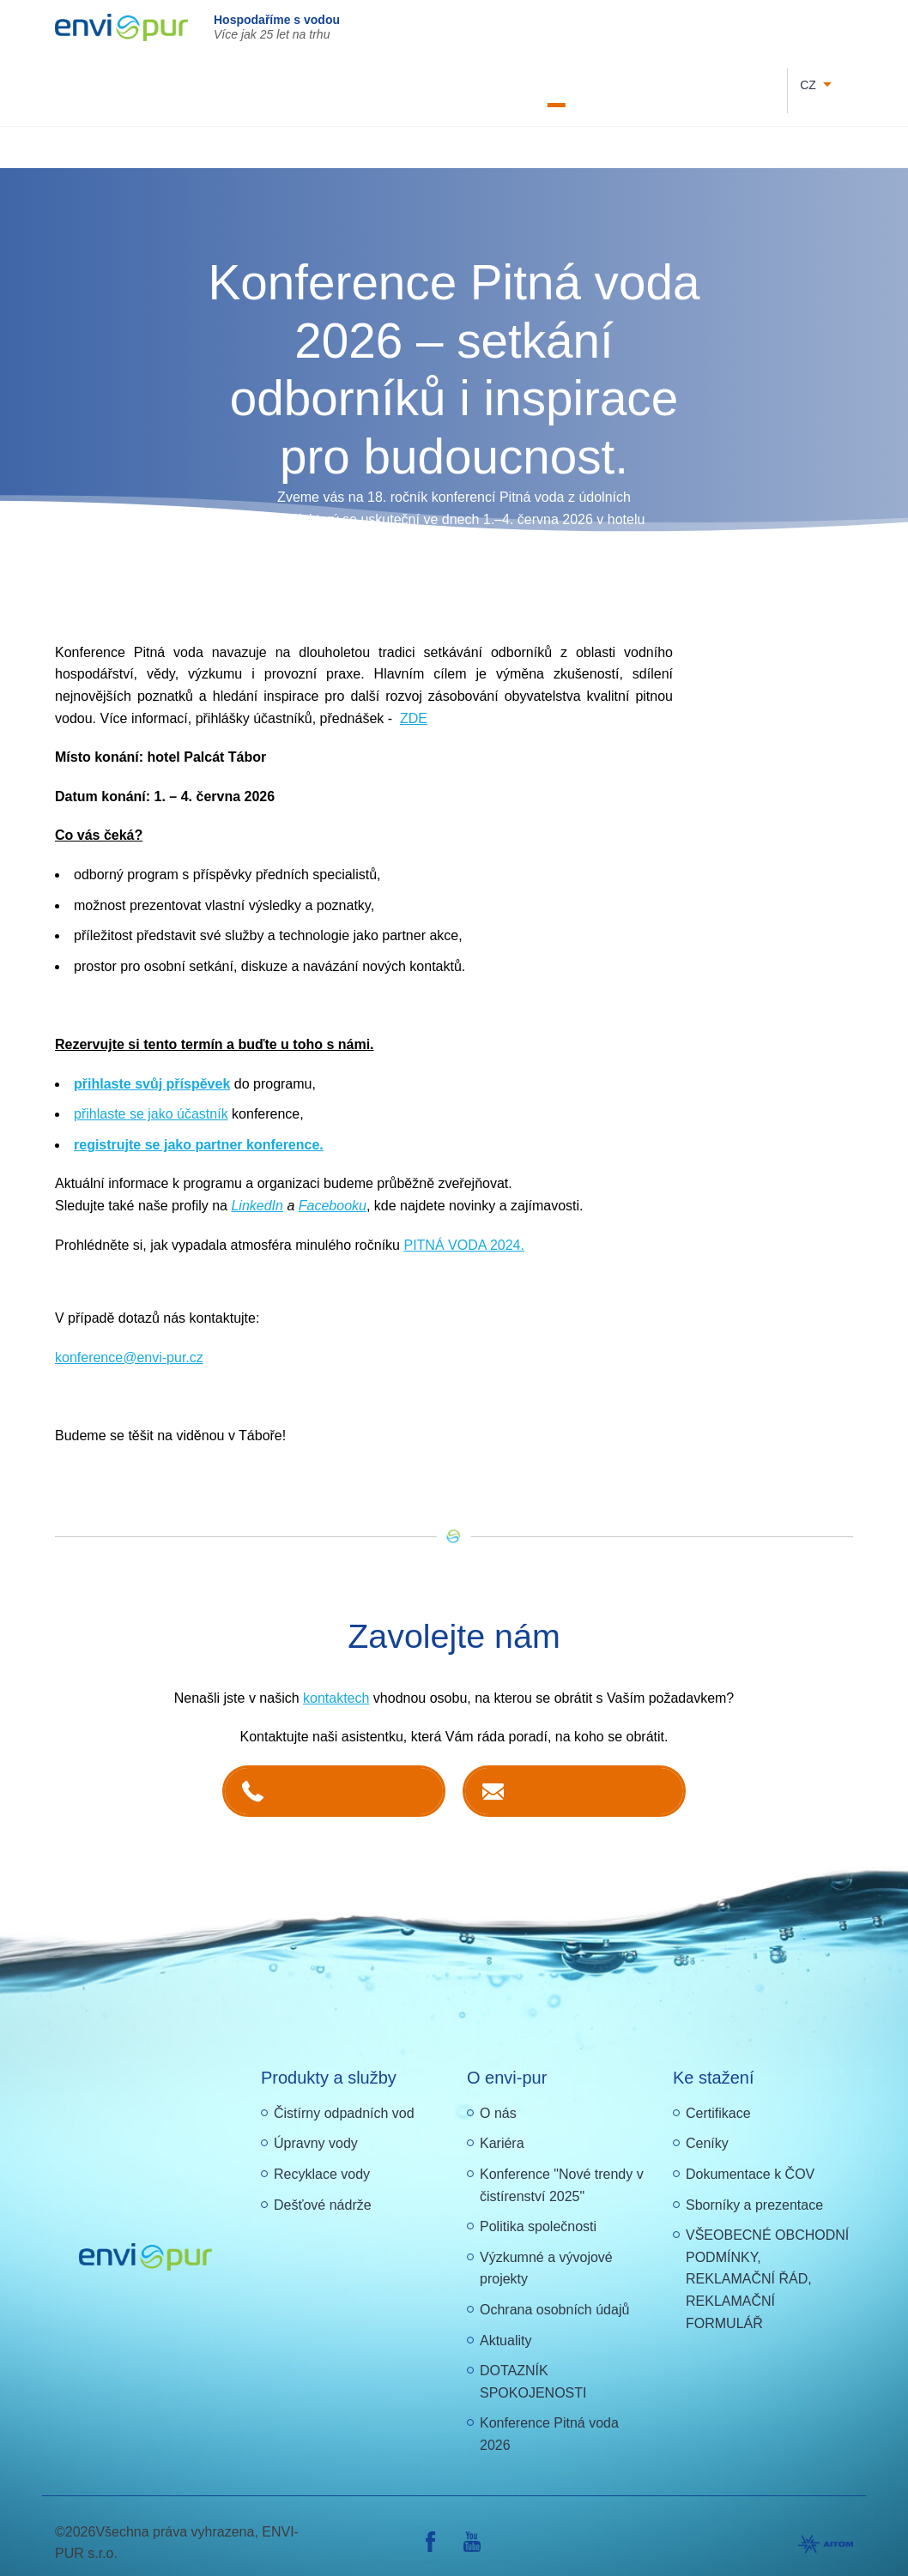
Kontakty (656, 82)
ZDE (413, 704)
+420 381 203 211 (350, 1776)
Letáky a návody (436, 82)
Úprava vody (378, 132)
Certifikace (718, 2098)
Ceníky (707, 2129)
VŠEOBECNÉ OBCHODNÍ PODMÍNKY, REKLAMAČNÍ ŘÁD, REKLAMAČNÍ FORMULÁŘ (767, 2264)
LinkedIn (257, 1191)
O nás (609, 82)
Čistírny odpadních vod (344, 2098)
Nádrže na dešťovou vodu (511, 132)
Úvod (150, 132)
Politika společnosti (538, 2212)
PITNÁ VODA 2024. (463, 1230)
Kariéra (370, 82)
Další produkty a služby (786, 132)
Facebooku (332, 1191)
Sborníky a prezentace (754, 2190)
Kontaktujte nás (590, 1776)
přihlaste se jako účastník (151, 1099)
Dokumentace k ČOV (535, 82)
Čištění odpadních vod (254, 132)
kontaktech (336, 1683)
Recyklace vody (652, 132)
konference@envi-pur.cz (129, 1343)
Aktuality (505, 2326)
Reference (756, 82)
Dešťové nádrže (323, 2190)
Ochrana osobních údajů (554, 2295)
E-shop (704, 82)
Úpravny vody (316, 2129)
